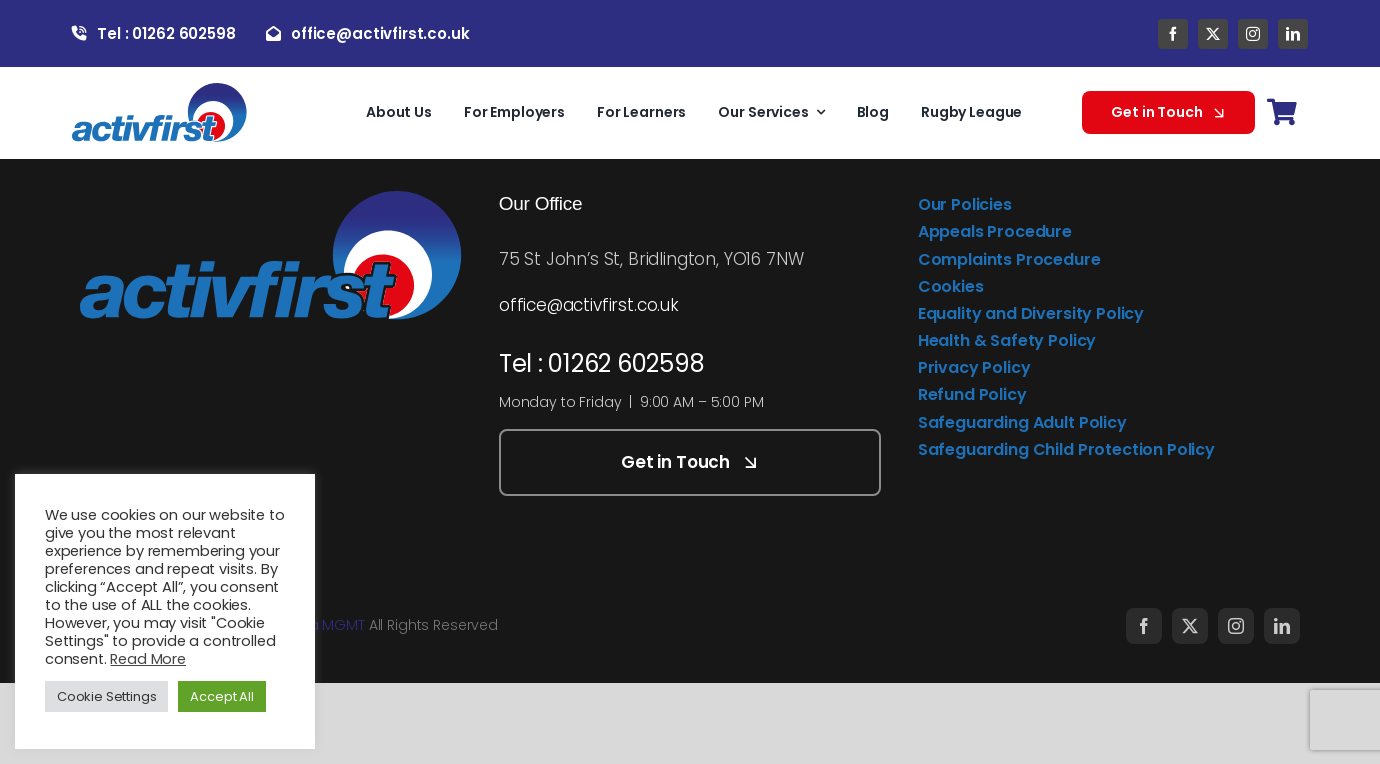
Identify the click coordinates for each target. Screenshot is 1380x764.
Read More (147, 659)
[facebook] (1173, 34)
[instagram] (1253, 34)
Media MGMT (320, 625)
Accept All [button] (221, 696)
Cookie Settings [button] (106, 696)
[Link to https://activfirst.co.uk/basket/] (1281, 112)
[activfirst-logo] (159, 91)
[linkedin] (1293, 34)
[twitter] (1213, 34)
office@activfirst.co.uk (589, 305)
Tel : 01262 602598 (602, 363)
